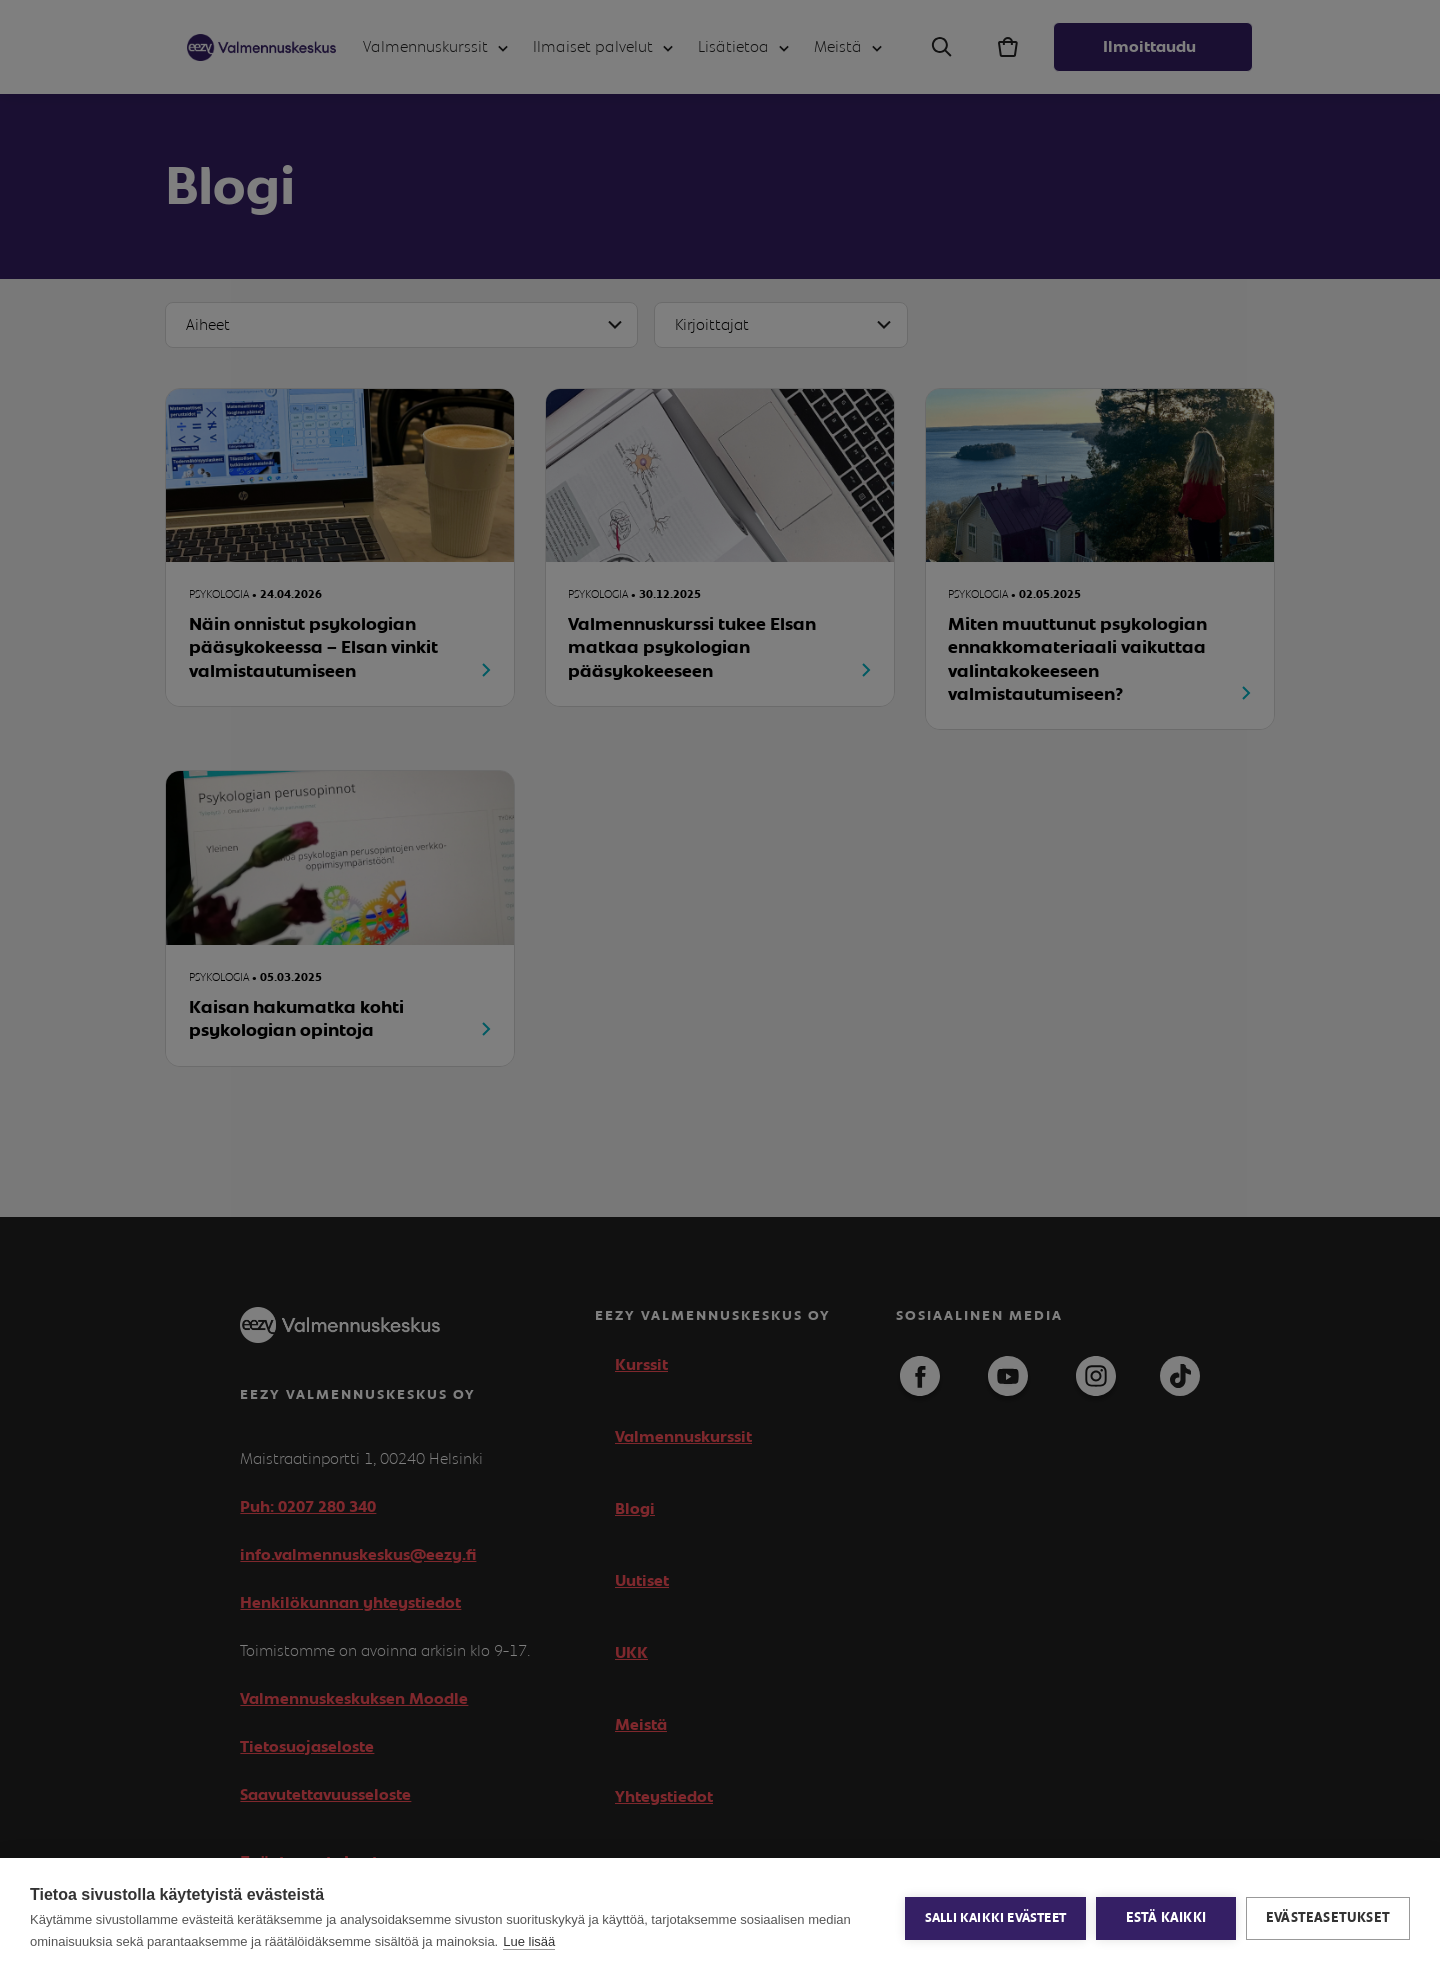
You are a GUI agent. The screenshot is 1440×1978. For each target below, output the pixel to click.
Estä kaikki (1166, 1918)
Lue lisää (529, 1941)
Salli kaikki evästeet (995, 1918)
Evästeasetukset (1328, 1918)
